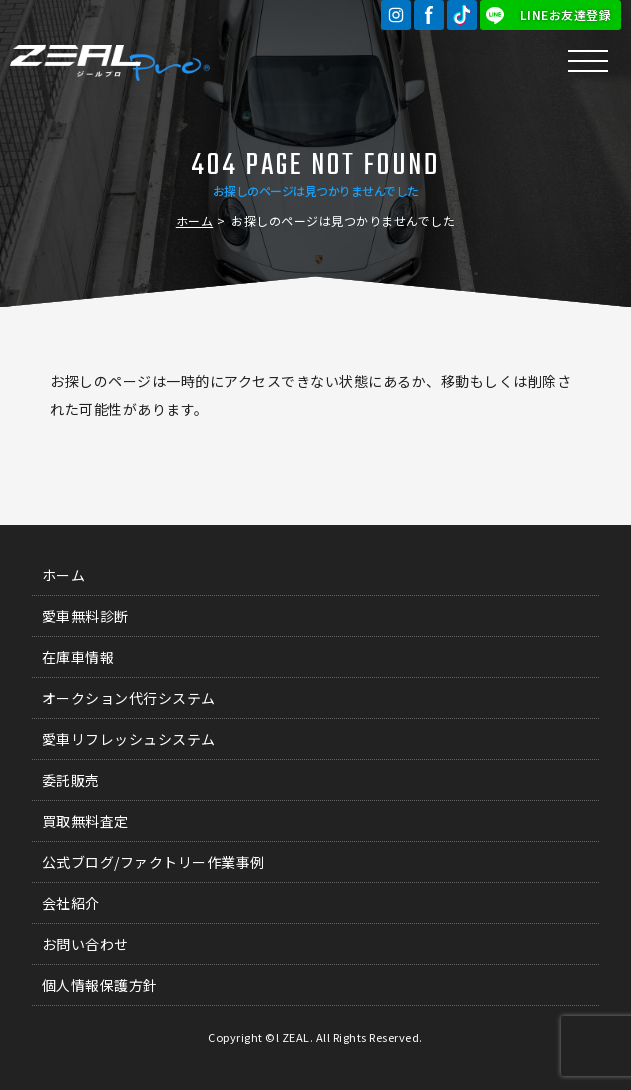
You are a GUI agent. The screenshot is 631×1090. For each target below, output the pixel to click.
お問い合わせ (85, 944)
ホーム (195, 220)
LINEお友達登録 (566, 14)
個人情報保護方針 (100, 985)
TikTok (462, 15)
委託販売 (71, 780)
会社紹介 (71, 903)
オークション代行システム (129, 698)
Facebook (429, 15)
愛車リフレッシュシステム (129, 739)
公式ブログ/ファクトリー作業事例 (153, 862)
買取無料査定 (85, 821)
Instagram (396, 15)
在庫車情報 (78, 657)
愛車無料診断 (85, 616)
